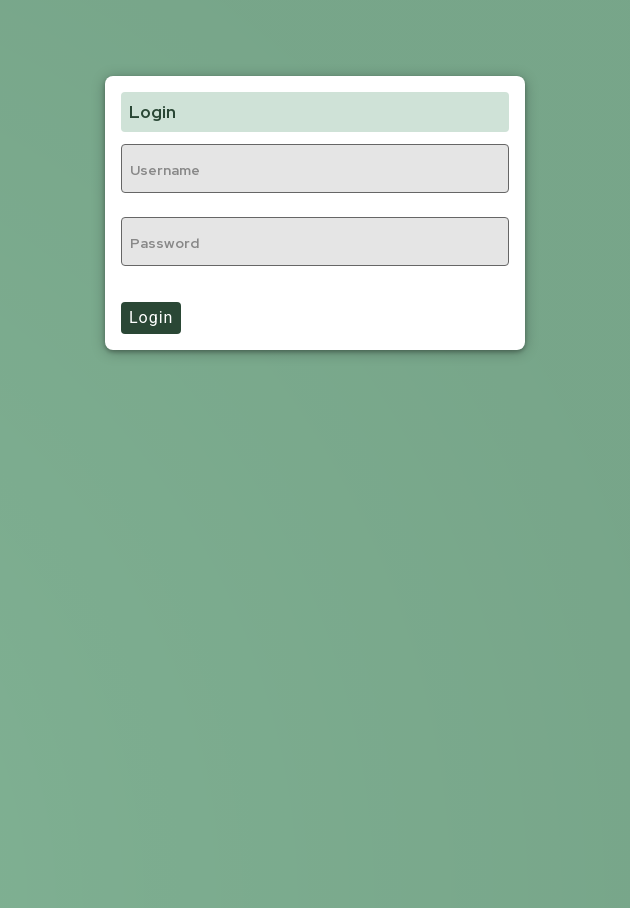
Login (151, 317)
